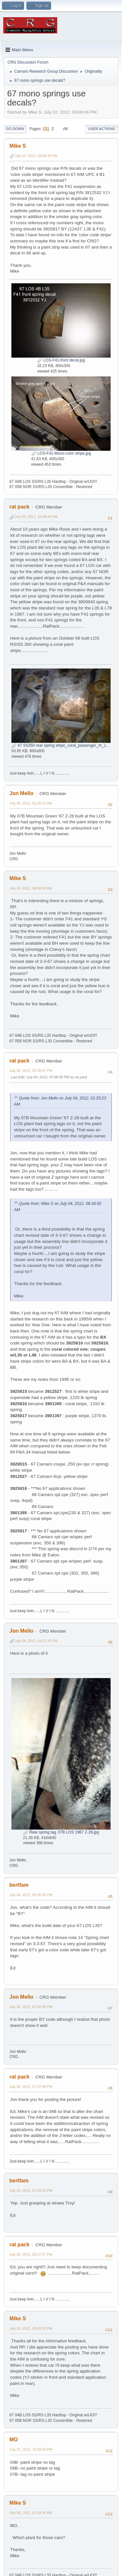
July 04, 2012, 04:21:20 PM (36, 1641)
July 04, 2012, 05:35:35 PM (30, 1895)
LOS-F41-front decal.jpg (61, 360)
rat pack (19, 506)
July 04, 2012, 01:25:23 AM (30, 803)
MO (13, 2439)
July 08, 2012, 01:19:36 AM (30, 2513)
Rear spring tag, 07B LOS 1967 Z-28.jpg (61, 1832)
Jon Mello (21, 793)
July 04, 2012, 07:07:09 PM (30, 2087)
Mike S (17, 146)
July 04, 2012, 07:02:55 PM (30, 2007)
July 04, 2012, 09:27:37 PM (30, 2254)
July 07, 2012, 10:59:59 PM (30, 2449)
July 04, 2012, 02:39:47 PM (30, 1071)
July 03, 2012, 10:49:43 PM (36, 517)
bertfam (19, 1885)
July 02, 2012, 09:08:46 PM (36, 156)
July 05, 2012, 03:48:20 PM (30, 2328)
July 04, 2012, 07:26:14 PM (30, 2190)
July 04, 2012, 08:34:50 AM (30, 888)
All (65, 128)
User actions (101, 129)
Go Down (15, 129)
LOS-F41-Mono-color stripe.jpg (61, 453)
